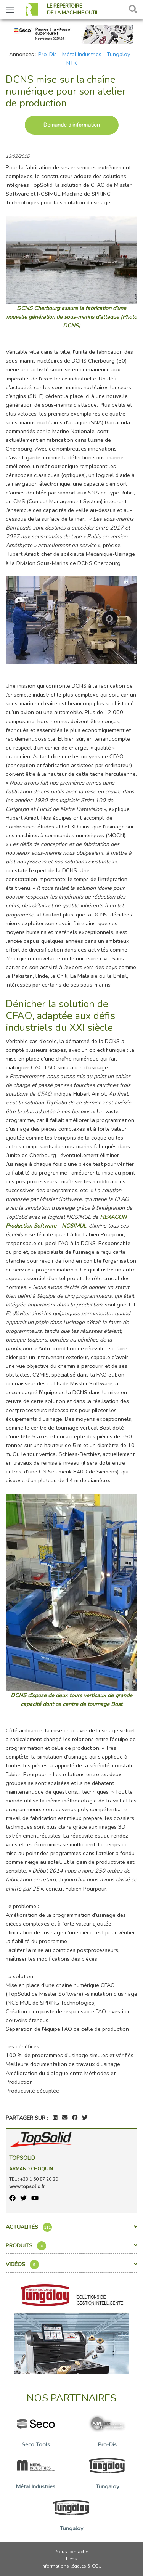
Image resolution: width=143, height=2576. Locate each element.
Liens (71, 2559)
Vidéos (71, 2264)
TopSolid (22, 2158)
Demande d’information (71, 124)
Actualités (71, 2227)
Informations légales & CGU (71, 2566)
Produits (71, 2245)
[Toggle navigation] (10, 9)
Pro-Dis (47, 54)
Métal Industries (81, 54)
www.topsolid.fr (27, 2186)
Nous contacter (71, 2552)
